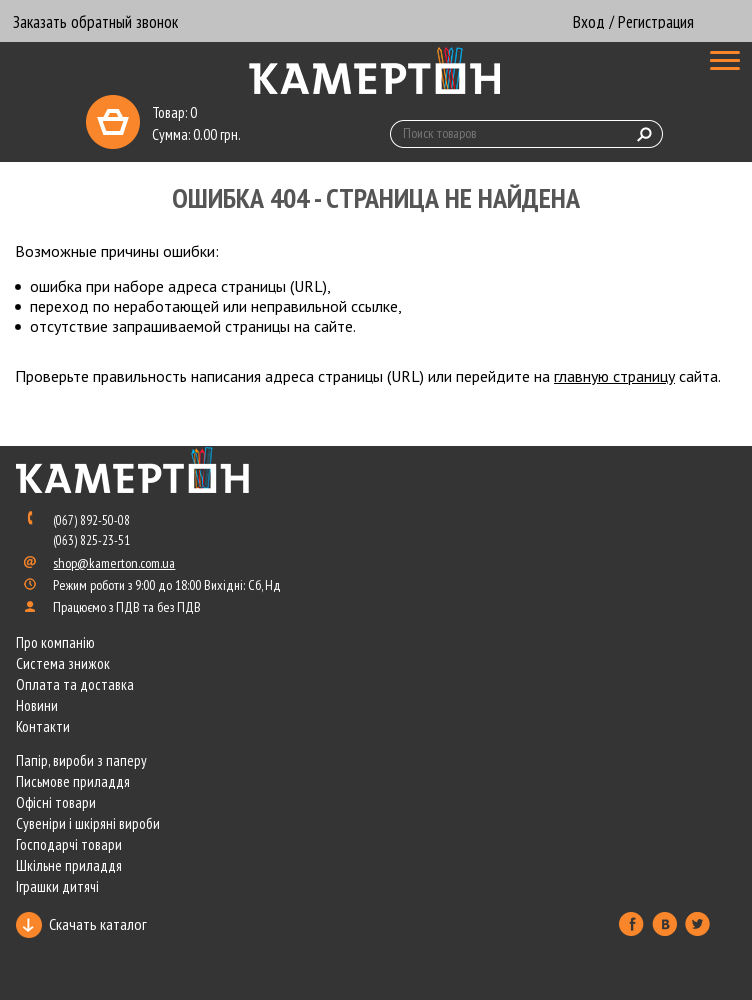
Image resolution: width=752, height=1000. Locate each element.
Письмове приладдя (73, 781)
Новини (37, 705)
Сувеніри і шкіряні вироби (88, 823)
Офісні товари (56, 802)
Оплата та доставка (75, 684)
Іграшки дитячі (57, 886)
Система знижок (63, 663)
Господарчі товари (69, 844)
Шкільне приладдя (69, 865)
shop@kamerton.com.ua (114, 563)
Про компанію (55, 642)
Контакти (43, 726)
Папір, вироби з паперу (81, 760)
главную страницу (614, 376)
